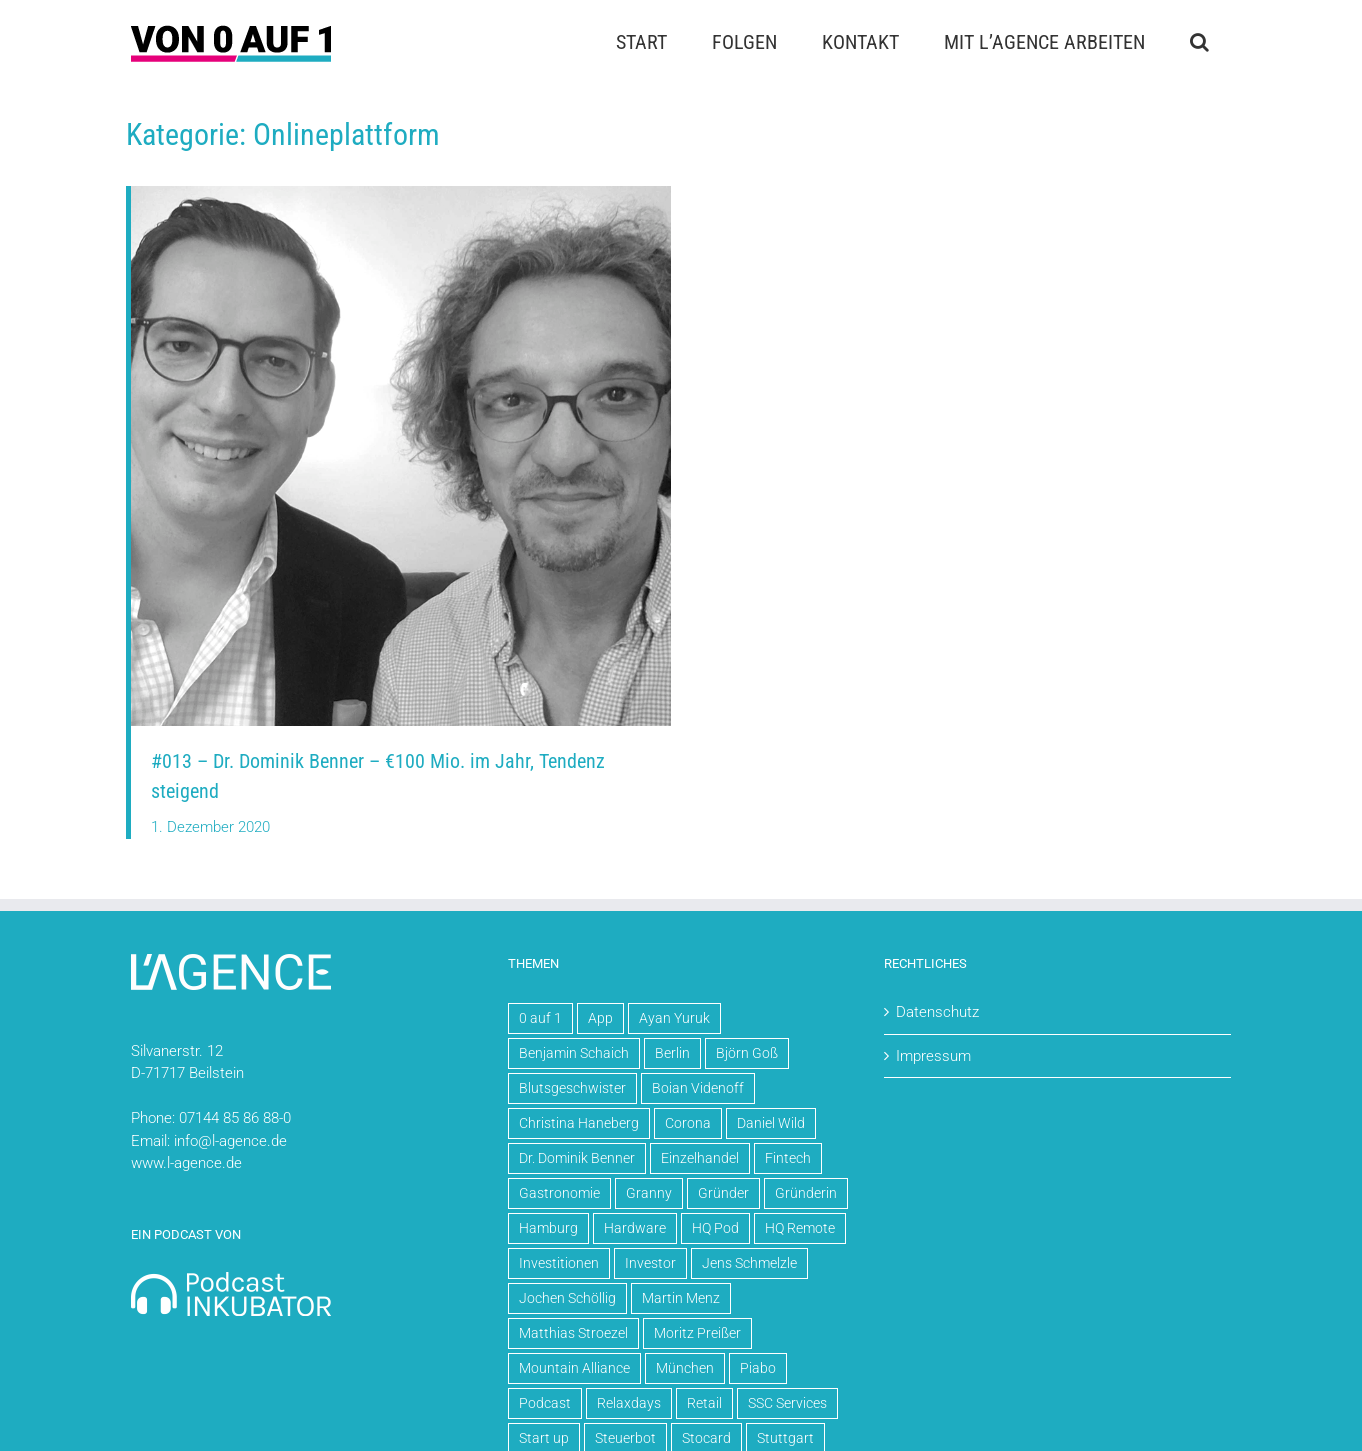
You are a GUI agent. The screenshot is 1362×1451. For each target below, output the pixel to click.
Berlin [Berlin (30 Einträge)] (672, 1053)
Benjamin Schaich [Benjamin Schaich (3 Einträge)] (574, 1053)
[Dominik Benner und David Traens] (401, 193)
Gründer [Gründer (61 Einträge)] (723, 1193)
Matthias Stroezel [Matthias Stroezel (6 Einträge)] (573, 1333)
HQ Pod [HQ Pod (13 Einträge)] (715, 1228)
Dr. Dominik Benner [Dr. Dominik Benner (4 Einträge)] (577, 1158)
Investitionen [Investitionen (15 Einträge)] (559, 1263)
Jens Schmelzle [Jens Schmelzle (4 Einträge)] (749, 1263)
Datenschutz (937, 1012)
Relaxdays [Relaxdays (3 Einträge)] (629, 1403)
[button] (1199, 42)
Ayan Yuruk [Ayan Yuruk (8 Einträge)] (674, 1018)
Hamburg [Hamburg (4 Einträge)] (548, 1228)
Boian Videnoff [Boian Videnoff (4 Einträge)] (698, 1088)
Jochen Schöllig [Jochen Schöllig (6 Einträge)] (567, 1298)
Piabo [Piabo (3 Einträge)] (758, 1368)
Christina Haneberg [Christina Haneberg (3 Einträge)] (579, 1123)
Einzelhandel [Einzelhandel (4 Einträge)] (700, 1158)
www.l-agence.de (186, 1163)
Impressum (933, 1056)
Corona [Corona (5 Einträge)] (688, 1123)
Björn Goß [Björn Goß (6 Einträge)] (747, 1053)
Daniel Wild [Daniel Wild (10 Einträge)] (771, 1123)
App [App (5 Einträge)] (600, 1018)
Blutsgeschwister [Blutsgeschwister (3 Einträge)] (572, 1088)
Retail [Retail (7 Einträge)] (704, 1403)
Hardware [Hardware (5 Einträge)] (635, 1228)
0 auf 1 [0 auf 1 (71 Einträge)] (540, 1018)
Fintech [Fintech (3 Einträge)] (788, 1158)
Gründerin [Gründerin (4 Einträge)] (806, 1193)
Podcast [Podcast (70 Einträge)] (545, 1403)
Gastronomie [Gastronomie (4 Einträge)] (559, 1193)
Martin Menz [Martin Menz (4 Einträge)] (681, 1298)
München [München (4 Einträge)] (685, 1368)
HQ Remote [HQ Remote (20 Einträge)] (800, 1228)
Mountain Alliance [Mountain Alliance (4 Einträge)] (574, 1368)
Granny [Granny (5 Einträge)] (649, 1193)
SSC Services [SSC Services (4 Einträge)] (787, 1403)
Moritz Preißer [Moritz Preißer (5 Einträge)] (697, 1333)
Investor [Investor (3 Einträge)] (650, 1263)
